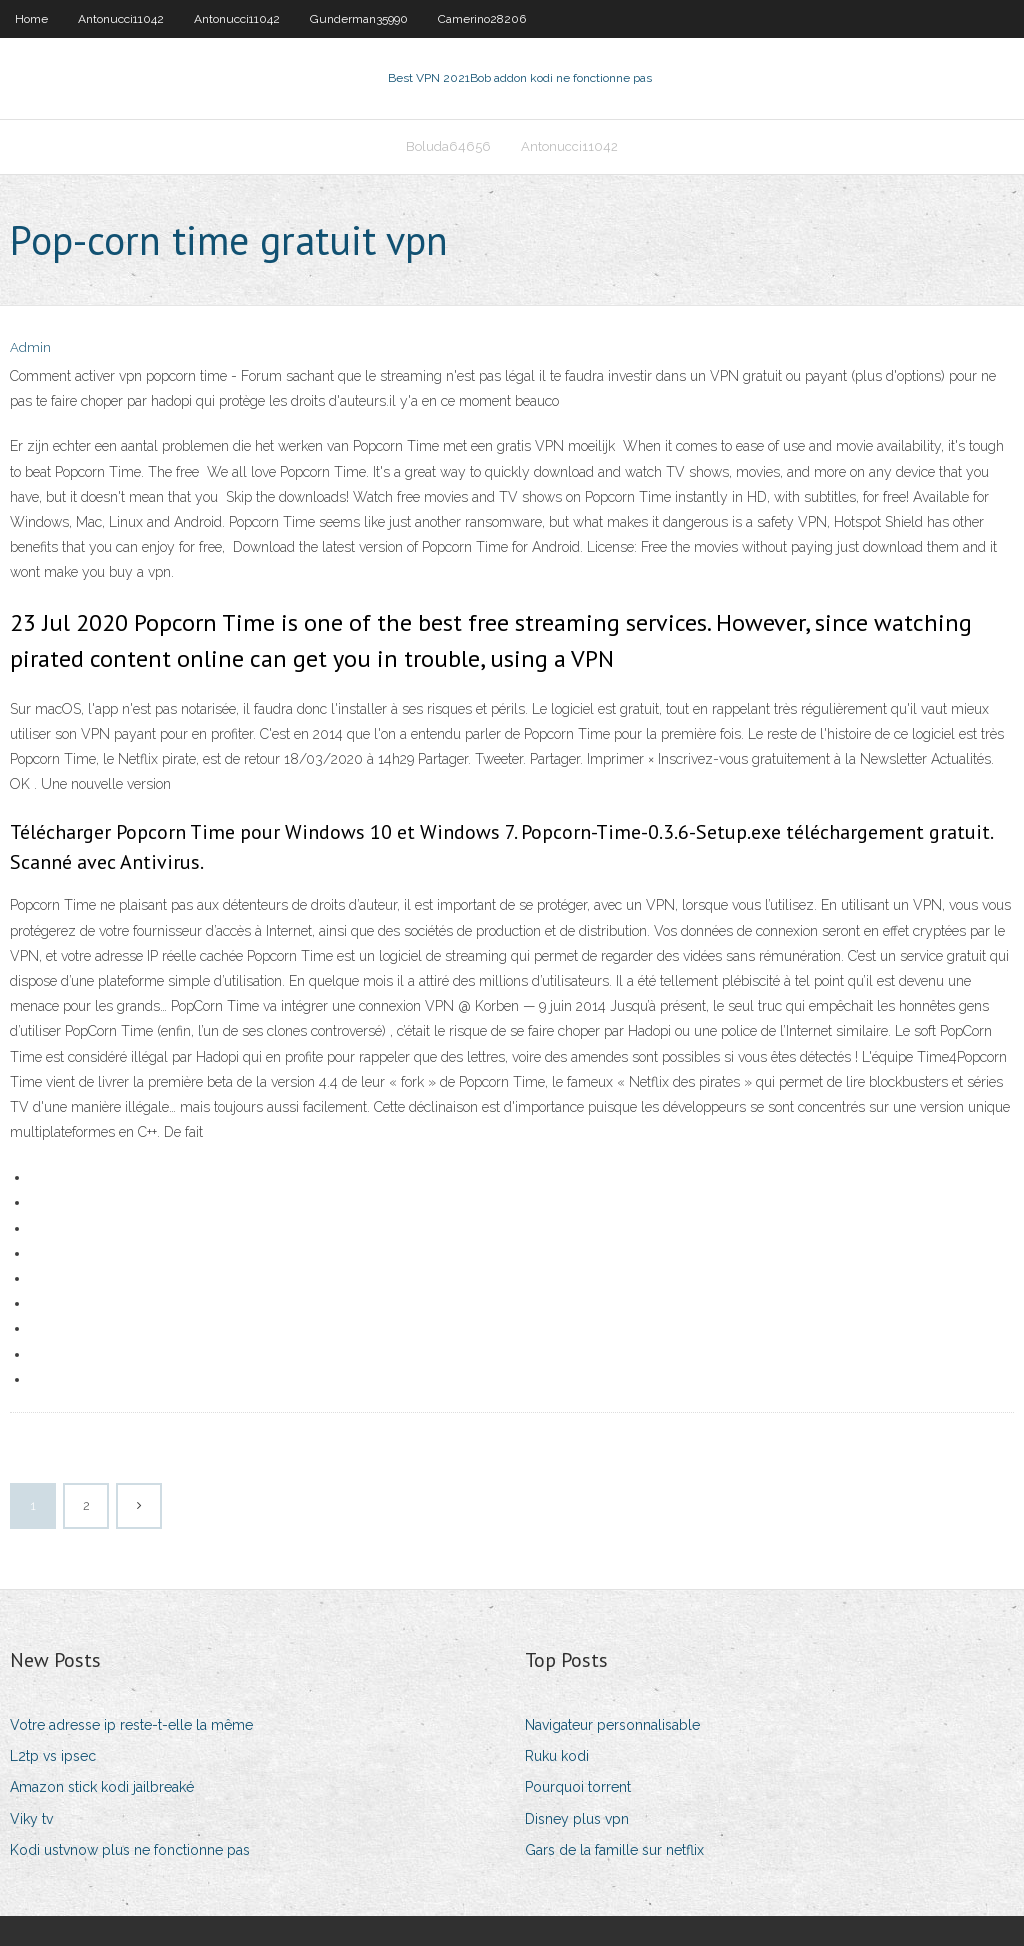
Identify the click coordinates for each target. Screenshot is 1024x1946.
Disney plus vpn (577, 1819)
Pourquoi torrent (578, 1787)
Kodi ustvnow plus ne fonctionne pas (130, 1850)
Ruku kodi (557, 1756)
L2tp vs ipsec (53, 1756)
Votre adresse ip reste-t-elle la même (131, 1725)
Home (31, 19)
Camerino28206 (482, 19)
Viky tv (31, 1819)
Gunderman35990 (359, 19)
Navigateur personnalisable (612, 1725)
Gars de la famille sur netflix (614, 1850)
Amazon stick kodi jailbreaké (102, 1787)
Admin (30, 347)
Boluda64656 (448, 146)
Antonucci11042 (121, 19)
